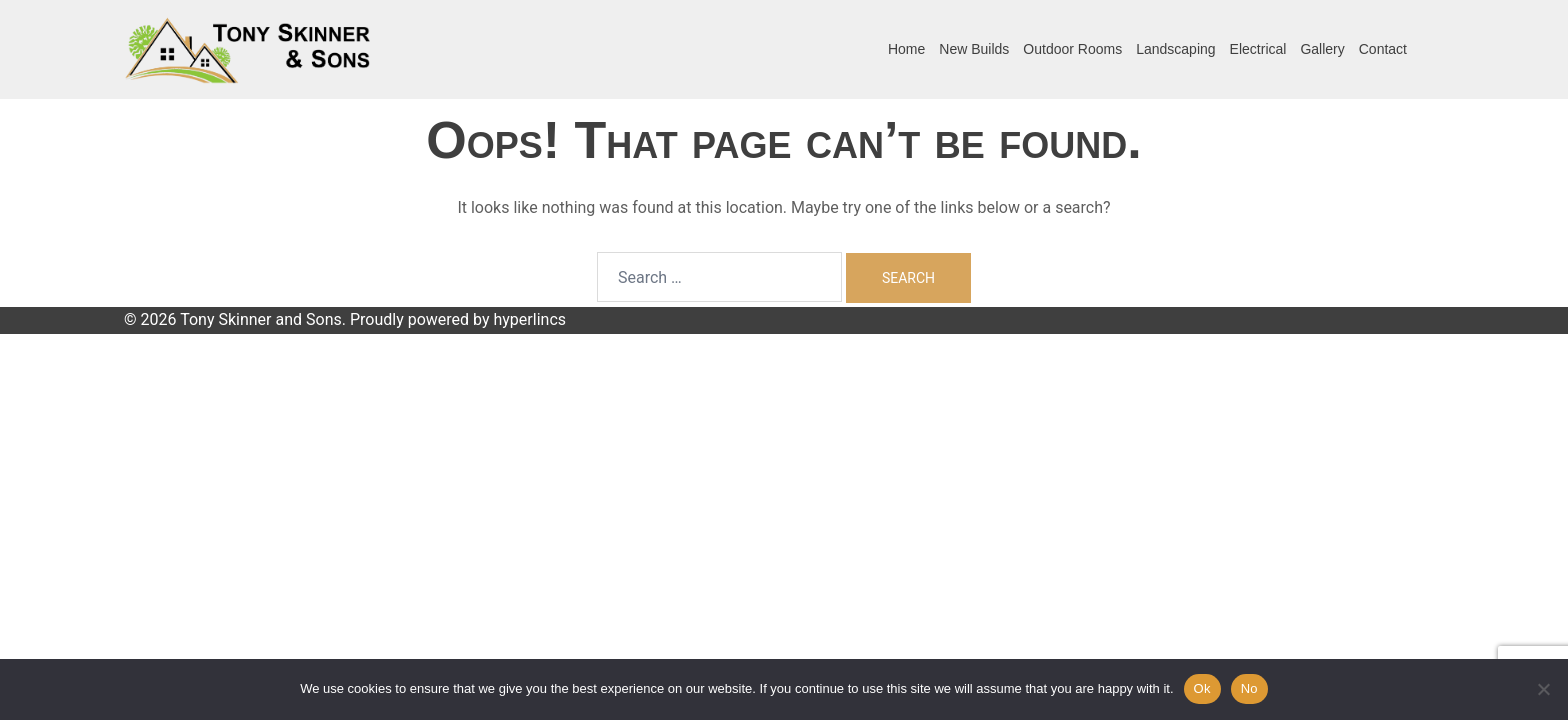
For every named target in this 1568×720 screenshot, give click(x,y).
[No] (1543, 689)
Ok (1202, 688)
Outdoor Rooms (1072, 49)
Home (906, 49)
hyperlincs (529, 319)
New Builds (974, 49)
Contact (1383, 49)
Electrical (1258, 49)
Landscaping (1175, 49)
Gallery (1322, 49)
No (1249, 688)
